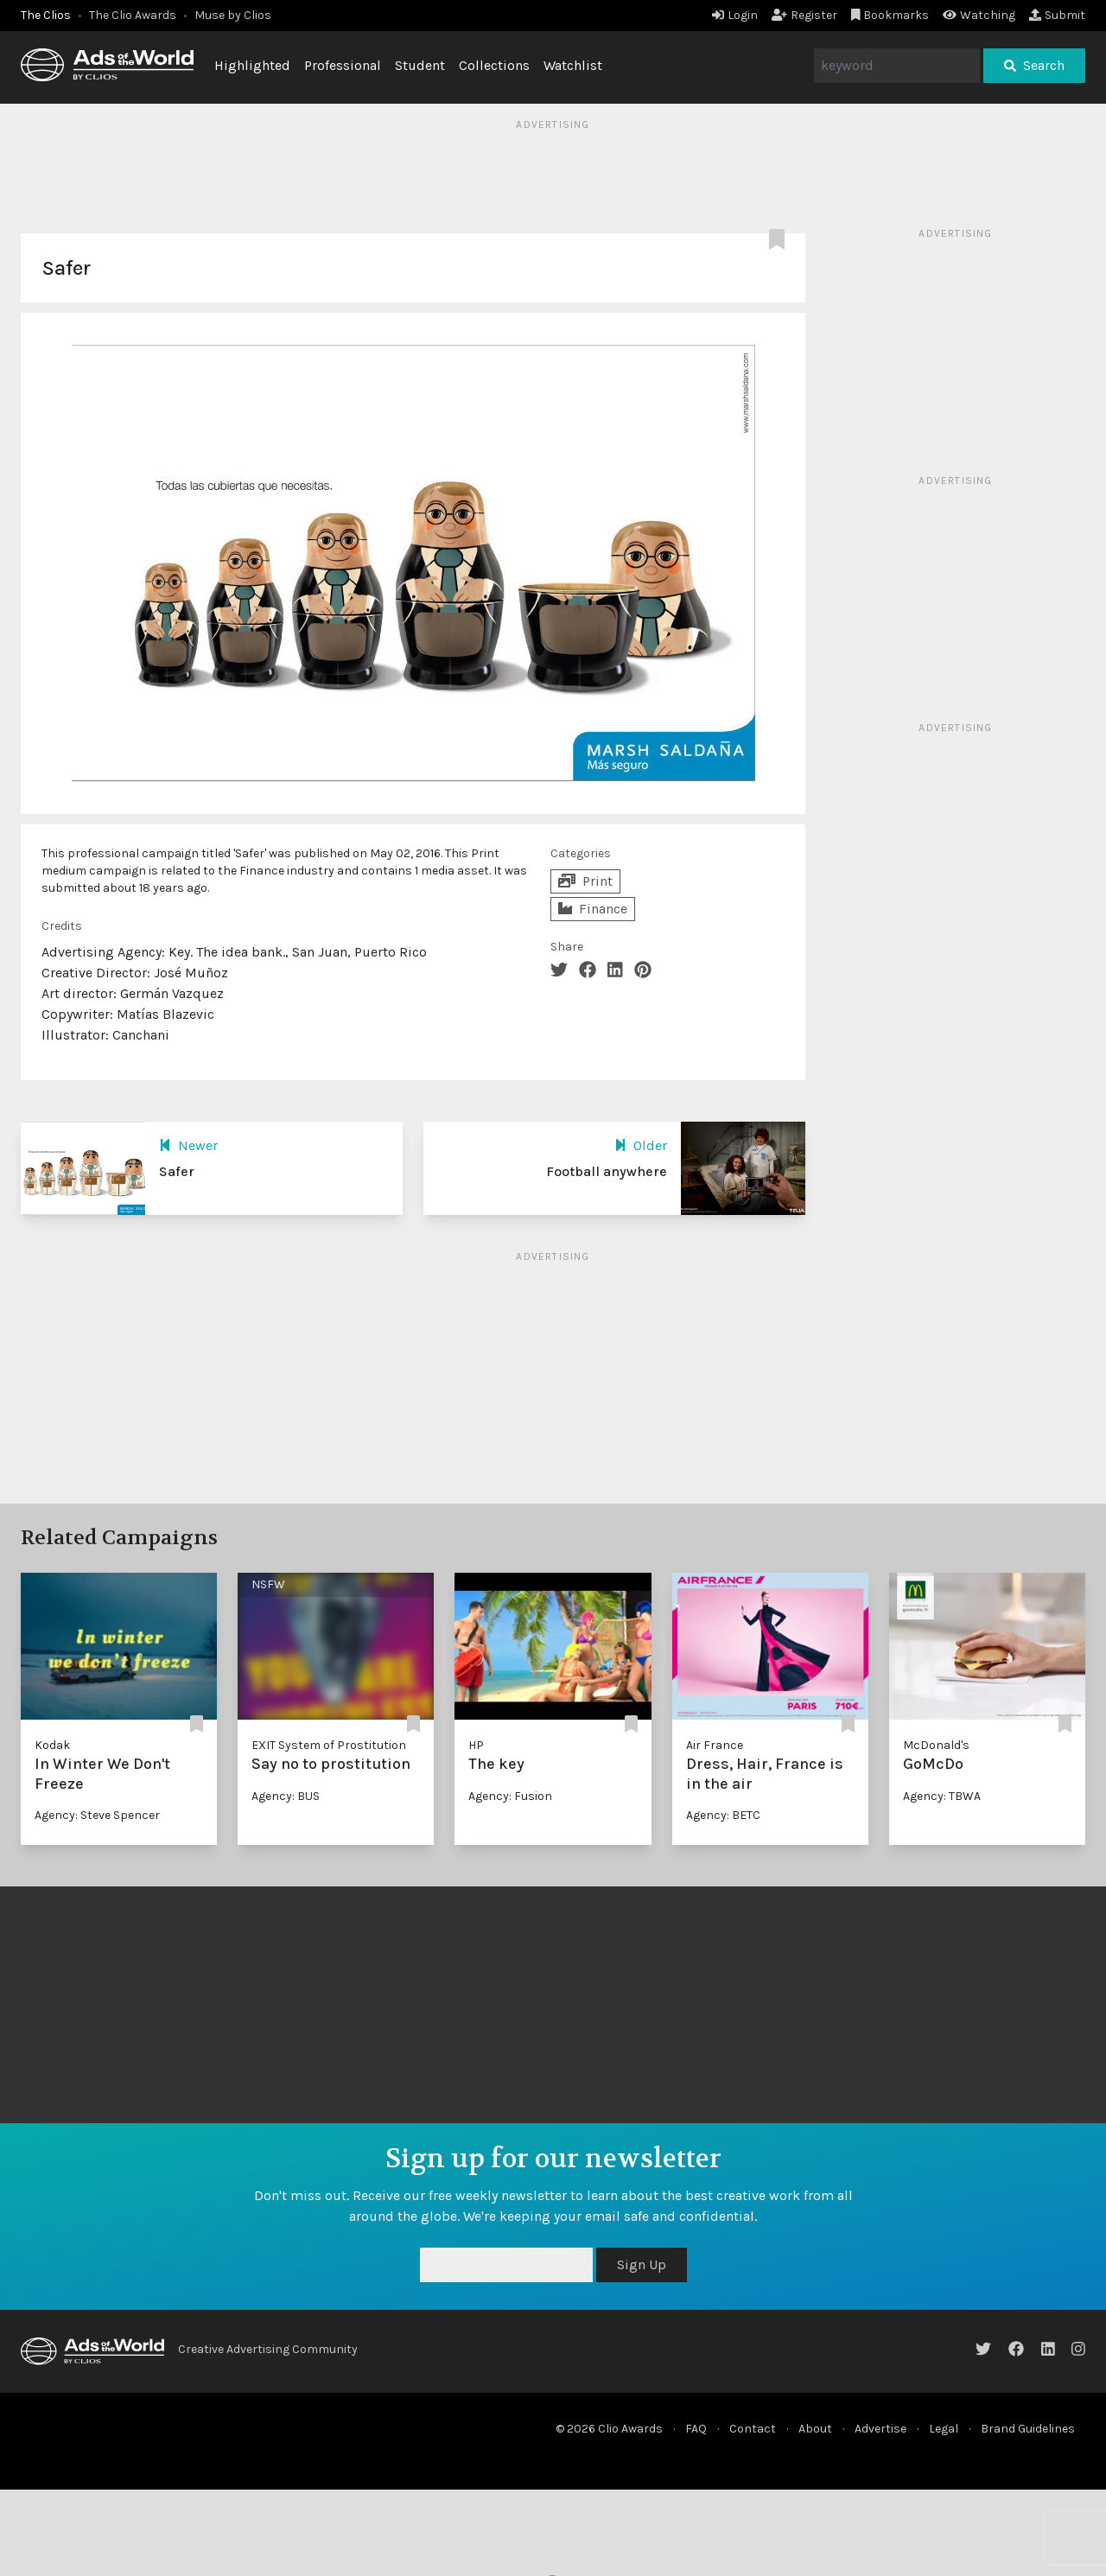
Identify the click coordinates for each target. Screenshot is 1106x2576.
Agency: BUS (285, 1796)
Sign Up (641, 2264)
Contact (752, 2428)
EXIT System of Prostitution (328, 1745)
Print (585, 881)
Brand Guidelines (1028, 2428)
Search (1034, 65)
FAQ (696, 2428)
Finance (592, 908)
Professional (342, 65)
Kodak (52, 1745)
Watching (979, 15)
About (815, 2428)
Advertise (880, 2428)
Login (735, 15)
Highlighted (252, 65)
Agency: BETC (723, 1815)
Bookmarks (890, 15)
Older (640, 1145)
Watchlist (572, 65)
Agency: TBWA (942, 1796)
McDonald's (936, 1745)
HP (476, 1745)
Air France (714, 1745)
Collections (494, 65)
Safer (176, 1171)
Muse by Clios (232, 15)
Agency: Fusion (510, 1796)
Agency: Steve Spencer (97, 1815)
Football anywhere (606, 1171)
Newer (188, 1145)
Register (804, 15)
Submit (1057, 15)
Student (420, 65)
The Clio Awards (132, 15)
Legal (943, 2428)
